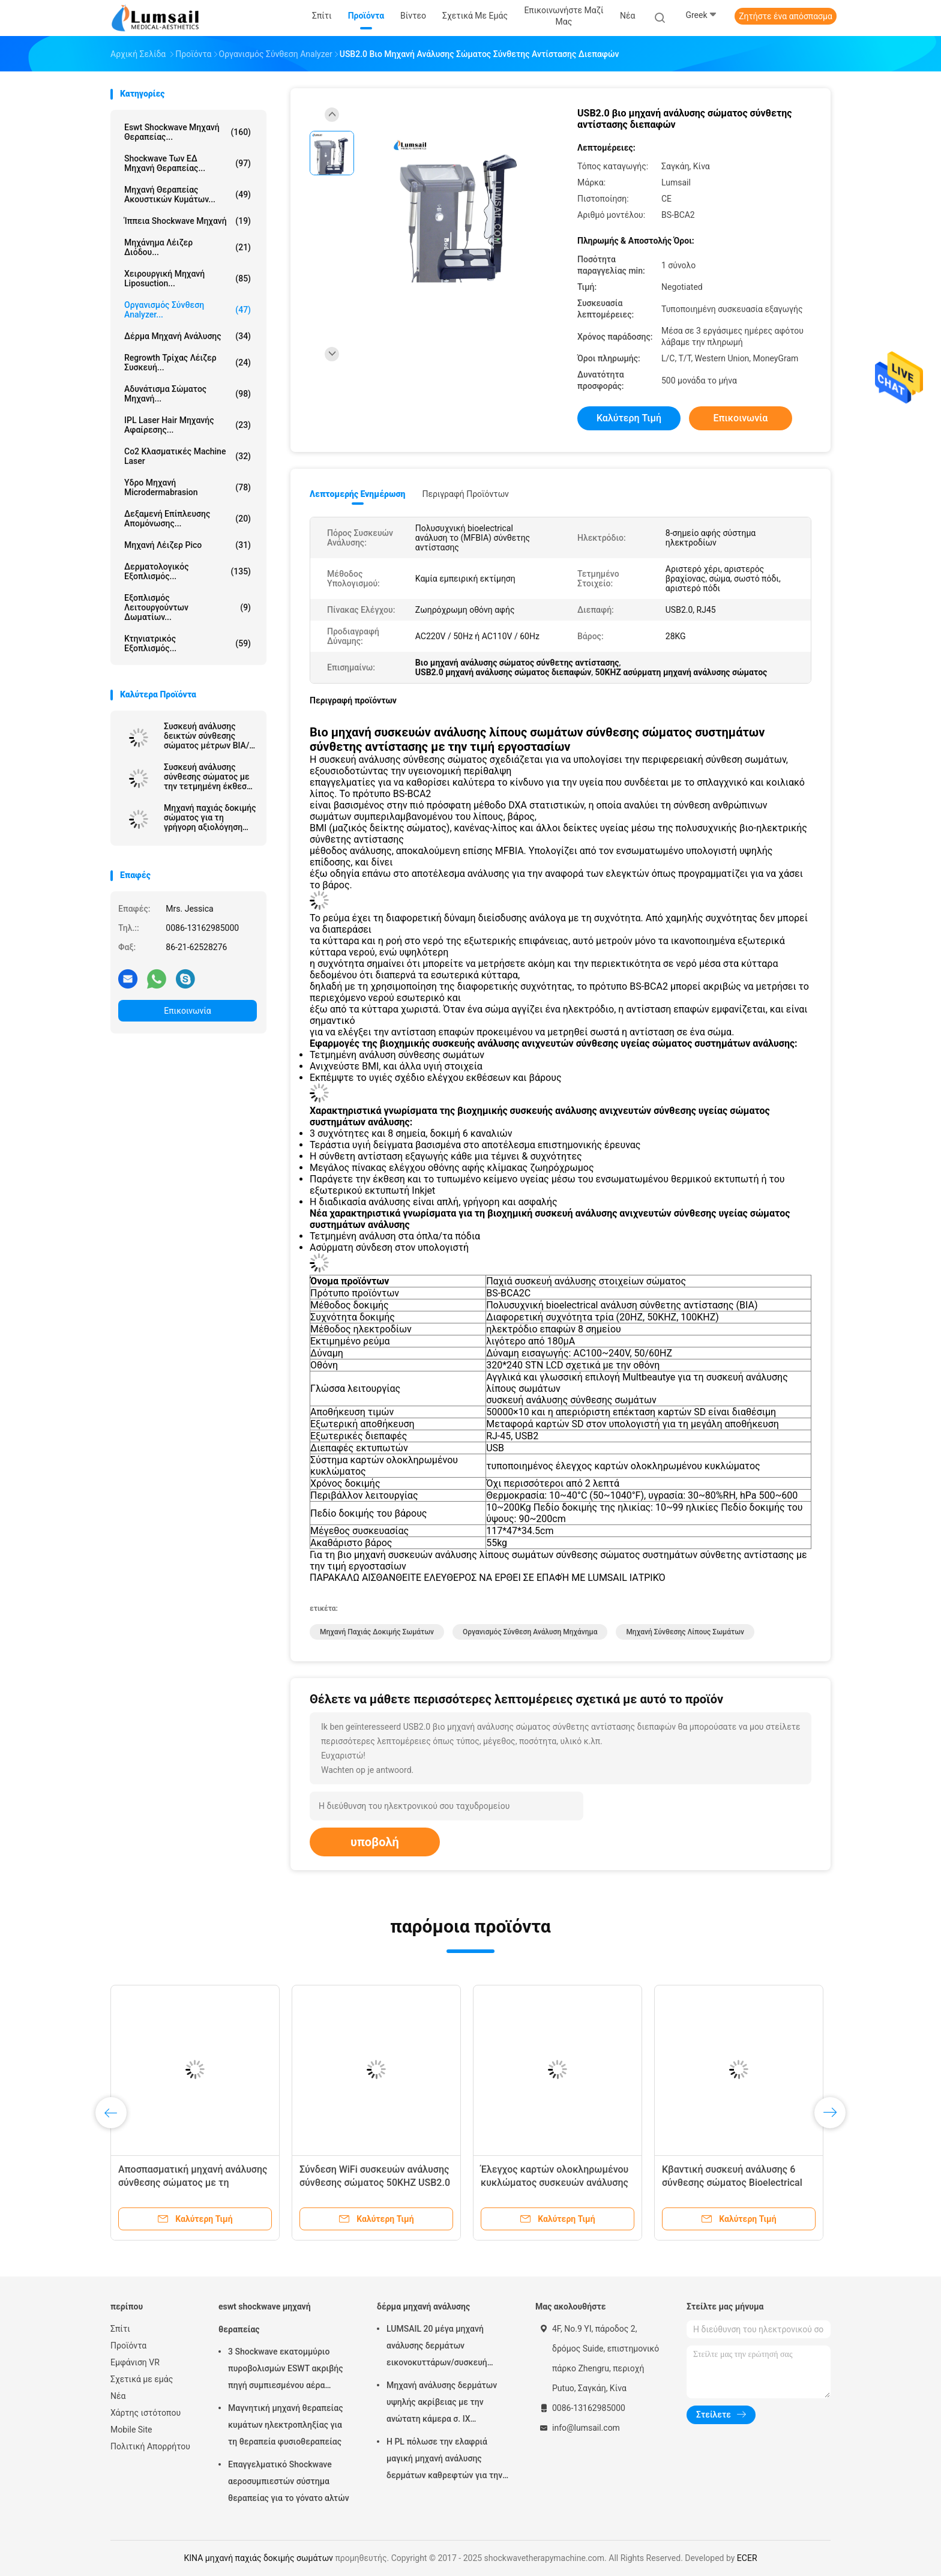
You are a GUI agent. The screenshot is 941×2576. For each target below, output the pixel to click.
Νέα (117, 2396)
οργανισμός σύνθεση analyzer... (187, 309)
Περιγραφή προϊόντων (465, 494)
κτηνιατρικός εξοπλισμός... (187, 643)
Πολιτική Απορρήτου (150, 2446)
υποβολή (374, 1842)
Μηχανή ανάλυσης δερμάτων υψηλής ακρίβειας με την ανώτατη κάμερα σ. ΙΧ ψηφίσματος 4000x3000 (441, 2403)
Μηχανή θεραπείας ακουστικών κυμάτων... (187, 194)
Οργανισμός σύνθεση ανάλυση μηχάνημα (530, 1632)
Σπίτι (120, 2329)
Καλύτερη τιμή (629, 418)
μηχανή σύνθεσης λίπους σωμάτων (685, 1632)
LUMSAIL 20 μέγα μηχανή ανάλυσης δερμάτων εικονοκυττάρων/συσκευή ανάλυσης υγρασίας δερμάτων (444, 2347)
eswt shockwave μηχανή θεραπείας (264, 2318)
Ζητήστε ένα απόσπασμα (785, 16)
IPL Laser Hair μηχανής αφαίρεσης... (187, 425)
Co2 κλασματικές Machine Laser (187, 456)
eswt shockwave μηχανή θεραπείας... (187, 132)
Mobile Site (131, 2429)
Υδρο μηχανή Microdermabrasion (187, 487)
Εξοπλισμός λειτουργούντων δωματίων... (187, 607)
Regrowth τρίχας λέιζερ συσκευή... (187, 362)
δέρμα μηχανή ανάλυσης (187, 336)
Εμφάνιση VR (135, 2362)
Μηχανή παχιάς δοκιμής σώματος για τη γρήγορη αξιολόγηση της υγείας (210, 817)
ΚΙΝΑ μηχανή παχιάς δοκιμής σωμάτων (258, 2558)
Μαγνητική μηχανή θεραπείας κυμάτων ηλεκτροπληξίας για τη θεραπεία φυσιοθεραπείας (285, 2424)
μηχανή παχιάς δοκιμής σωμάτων (377, 1632)
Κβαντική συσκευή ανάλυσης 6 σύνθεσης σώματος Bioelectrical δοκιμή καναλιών (732, 2182)
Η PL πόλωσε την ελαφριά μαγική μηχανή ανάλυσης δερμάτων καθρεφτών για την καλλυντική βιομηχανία (444, 2460)
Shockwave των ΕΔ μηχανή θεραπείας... (187, 163)
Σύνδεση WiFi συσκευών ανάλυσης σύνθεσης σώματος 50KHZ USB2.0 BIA (374, 2182)
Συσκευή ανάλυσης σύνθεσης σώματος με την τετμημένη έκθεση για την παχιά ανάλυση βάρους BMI (207, 776)
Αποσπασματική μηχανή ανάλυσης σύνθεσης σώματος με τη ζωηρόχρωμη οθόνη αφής (192, 2182)
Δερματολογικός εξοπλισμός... (187, 571)
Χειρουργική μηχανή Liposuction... (187, 278)
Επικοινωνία (187, 1011)
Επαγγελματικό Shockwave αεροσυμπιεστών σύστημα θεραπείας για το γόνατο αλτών (288, 2481)
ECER (747, 2558)
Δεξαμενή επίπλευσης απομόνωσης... (187, 518)
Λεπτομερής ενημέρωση (357, 494)
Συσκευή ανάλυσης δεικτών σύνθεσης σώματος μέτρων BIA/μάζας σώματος (206, 735)
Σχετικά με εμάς (141, 2379)
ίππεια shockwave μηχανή (187, 221)
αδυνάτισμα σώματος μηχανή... (187, 393)
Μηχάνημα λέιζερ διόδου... (187, 247)
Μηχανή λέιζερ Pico (187, 545)
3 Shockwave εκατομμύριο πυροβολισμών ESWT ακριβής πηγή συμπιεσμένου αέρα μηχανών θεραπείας (285, 2370)
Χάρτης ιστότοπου (145, 2413)
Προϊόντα (128, 2345)
